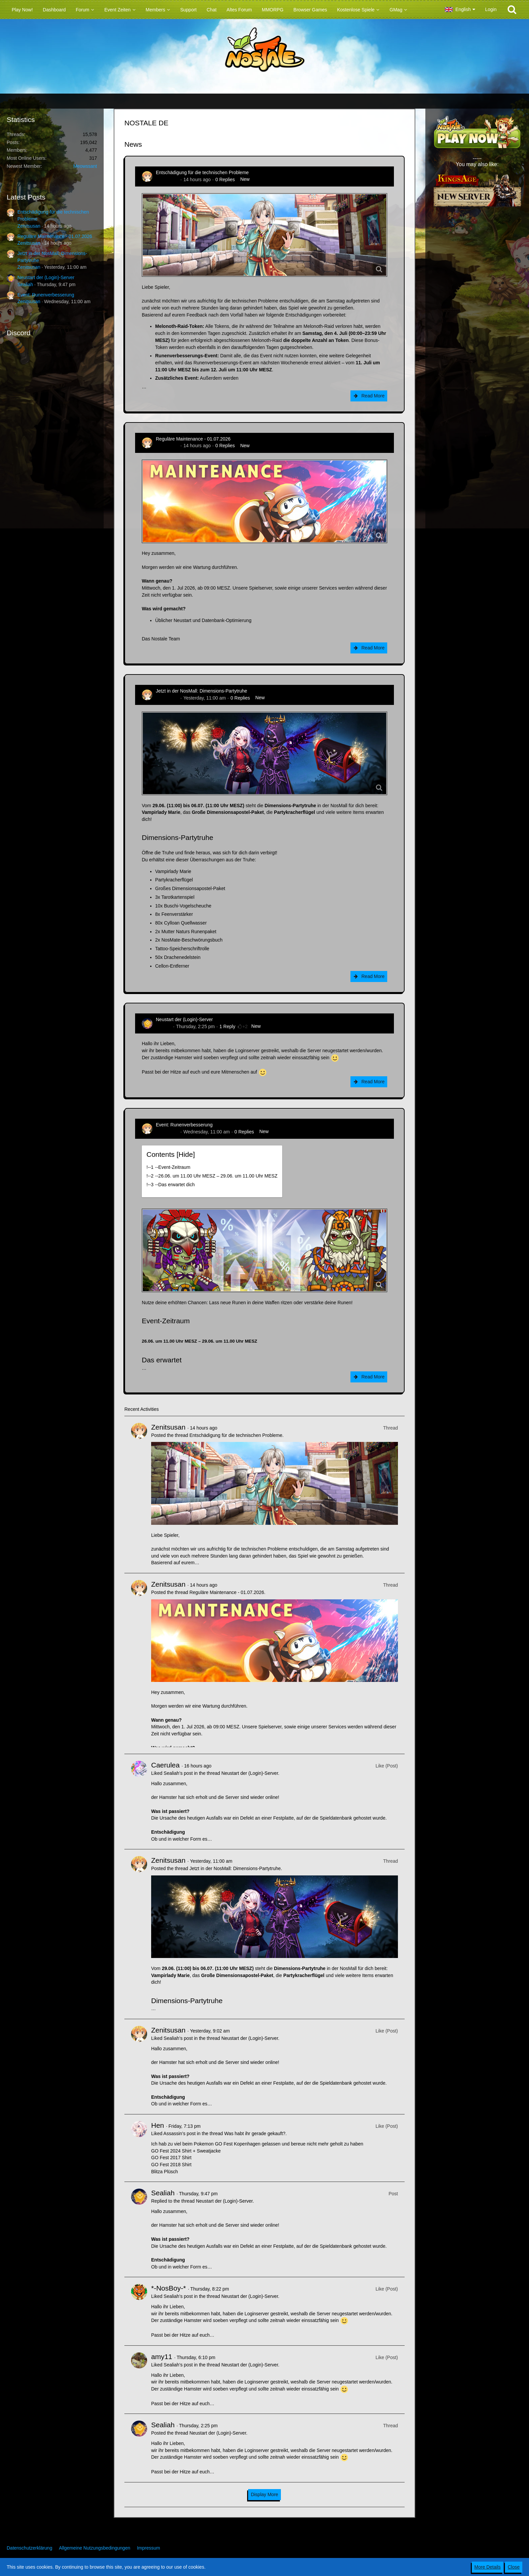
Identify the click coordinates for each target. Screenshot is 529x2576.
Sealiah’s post (178, 1773)
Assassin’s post (180, 2133)
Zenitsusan (28, 226)
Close (514, 2567)
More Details (487, 2567)
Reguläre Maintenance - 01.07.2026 (54, 236)
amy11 (161, 2356)
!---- (168, 1167)
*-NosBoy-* (168, 2288)
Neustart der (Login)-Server (45, 277)
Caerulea (165, 1765)
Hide (186, 1154)
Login (491, 9)
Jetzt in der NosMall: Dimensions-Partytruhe (201, 691)
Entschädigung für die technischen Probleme (202, 172)
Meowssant (85, 166)
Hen (157, 2125)
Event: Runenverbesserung (45, 294)
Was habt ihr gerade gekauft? (254, 2133)
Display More (264, 2494)
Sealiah (25, 284)
